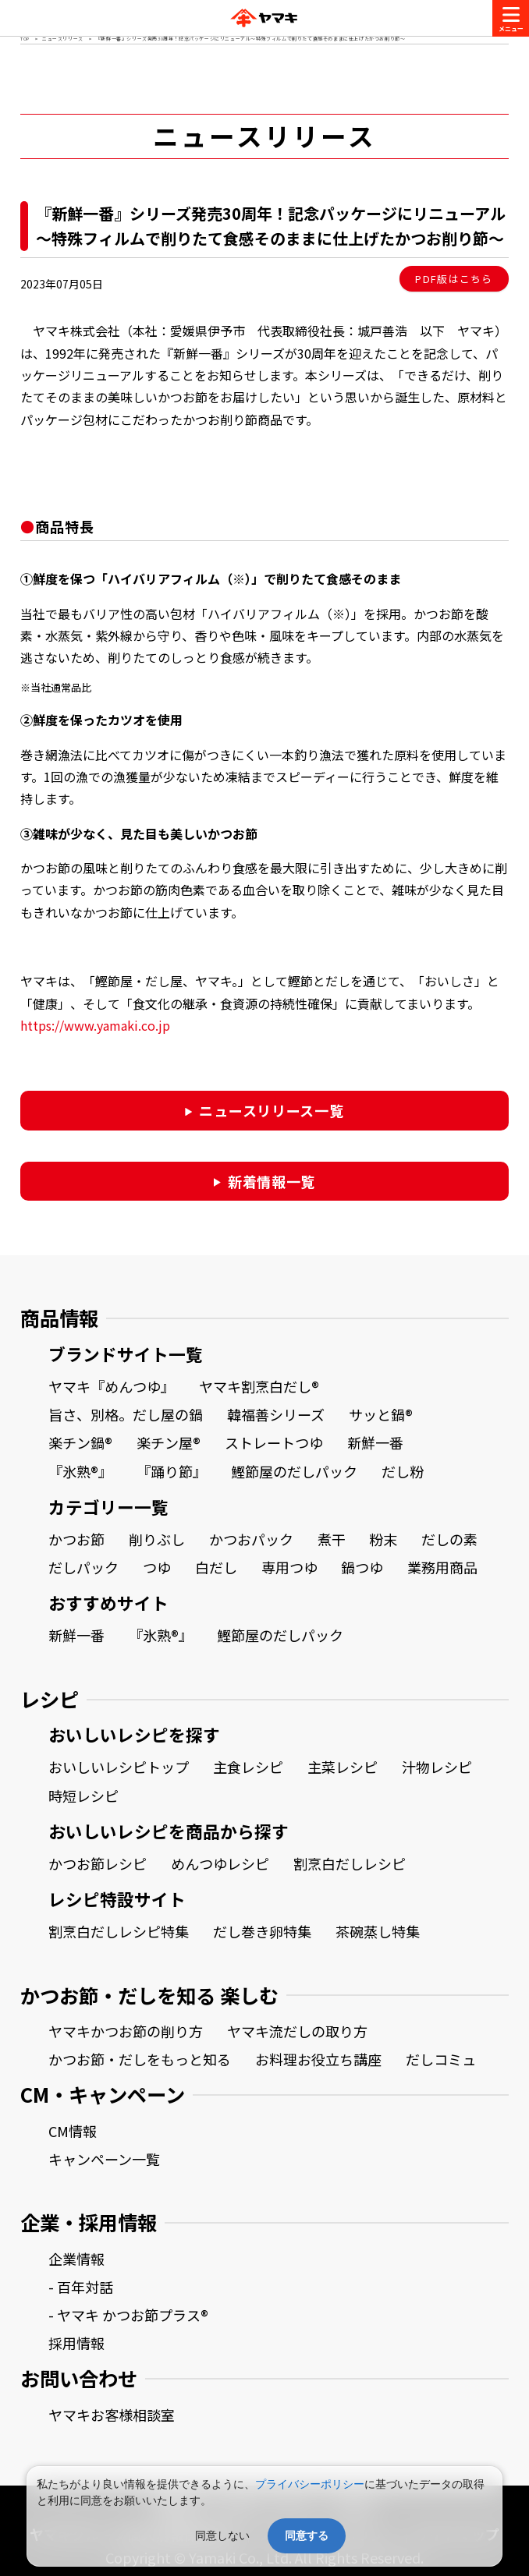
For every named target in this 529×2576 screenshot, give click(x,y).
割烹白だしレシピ (349, 1863)
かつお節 (76, 1539)
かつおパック (251, 1539)
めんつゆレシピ (220, 1863)
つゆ (157, 1567)
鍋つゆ (362, 1567)
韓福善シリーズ (276, 1414)
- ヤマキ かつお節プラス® (128, 2315)
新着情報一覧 (271, 1181)
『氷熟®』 (80, 1471)
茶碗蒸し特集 (378, 1931)
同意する (306, 2535)
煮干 (332, 1539)
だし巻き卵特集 (262, 1931)
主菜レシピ (342, 1767)
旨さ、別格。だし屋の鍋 (125, 1414)
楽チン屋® (169, 1442)
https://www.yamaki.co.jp (95, 1025)
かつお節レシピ (97, 1863)
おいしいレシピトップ (118, 1767)
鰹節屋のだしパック (294, 1471)
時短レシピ (83, 1795)
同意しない (222, 2535)
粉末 (383, 1539)
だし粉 (403, 1471)
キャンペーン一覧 (104, 2159)
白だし (216, 1567)
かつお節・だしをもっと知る (139, 2059)
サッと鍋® (381, 1414)
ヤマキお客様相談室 (111, 2414)
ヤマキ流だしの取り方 (297, 2031)
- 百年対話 (80, 2287)
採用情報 (76, 2343)
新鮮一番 (375, 1442)
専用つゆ (289, 1567)
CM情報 (72, 2131)
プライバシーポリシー (309, 2484)
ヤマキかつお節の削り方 (125, 2031)
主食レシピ (248, 1767)
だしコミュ (441, 2059)
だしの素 (449, 1539)
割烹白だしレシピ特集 (118, 1931)
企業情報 (76, 2259)
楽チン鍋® (80, 1442)
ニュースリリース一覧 (271, 1110)
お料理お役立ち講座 (318, 2059)
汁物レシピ (437, 1767)
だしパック (83, 1567)
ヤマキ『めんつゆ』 (111, 1386)
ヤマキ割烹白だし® (259, 1386)
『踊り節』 (172, 1471)
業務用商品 (442, 1567)
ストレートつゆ (274, 1442)
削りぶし (157, 1539)
